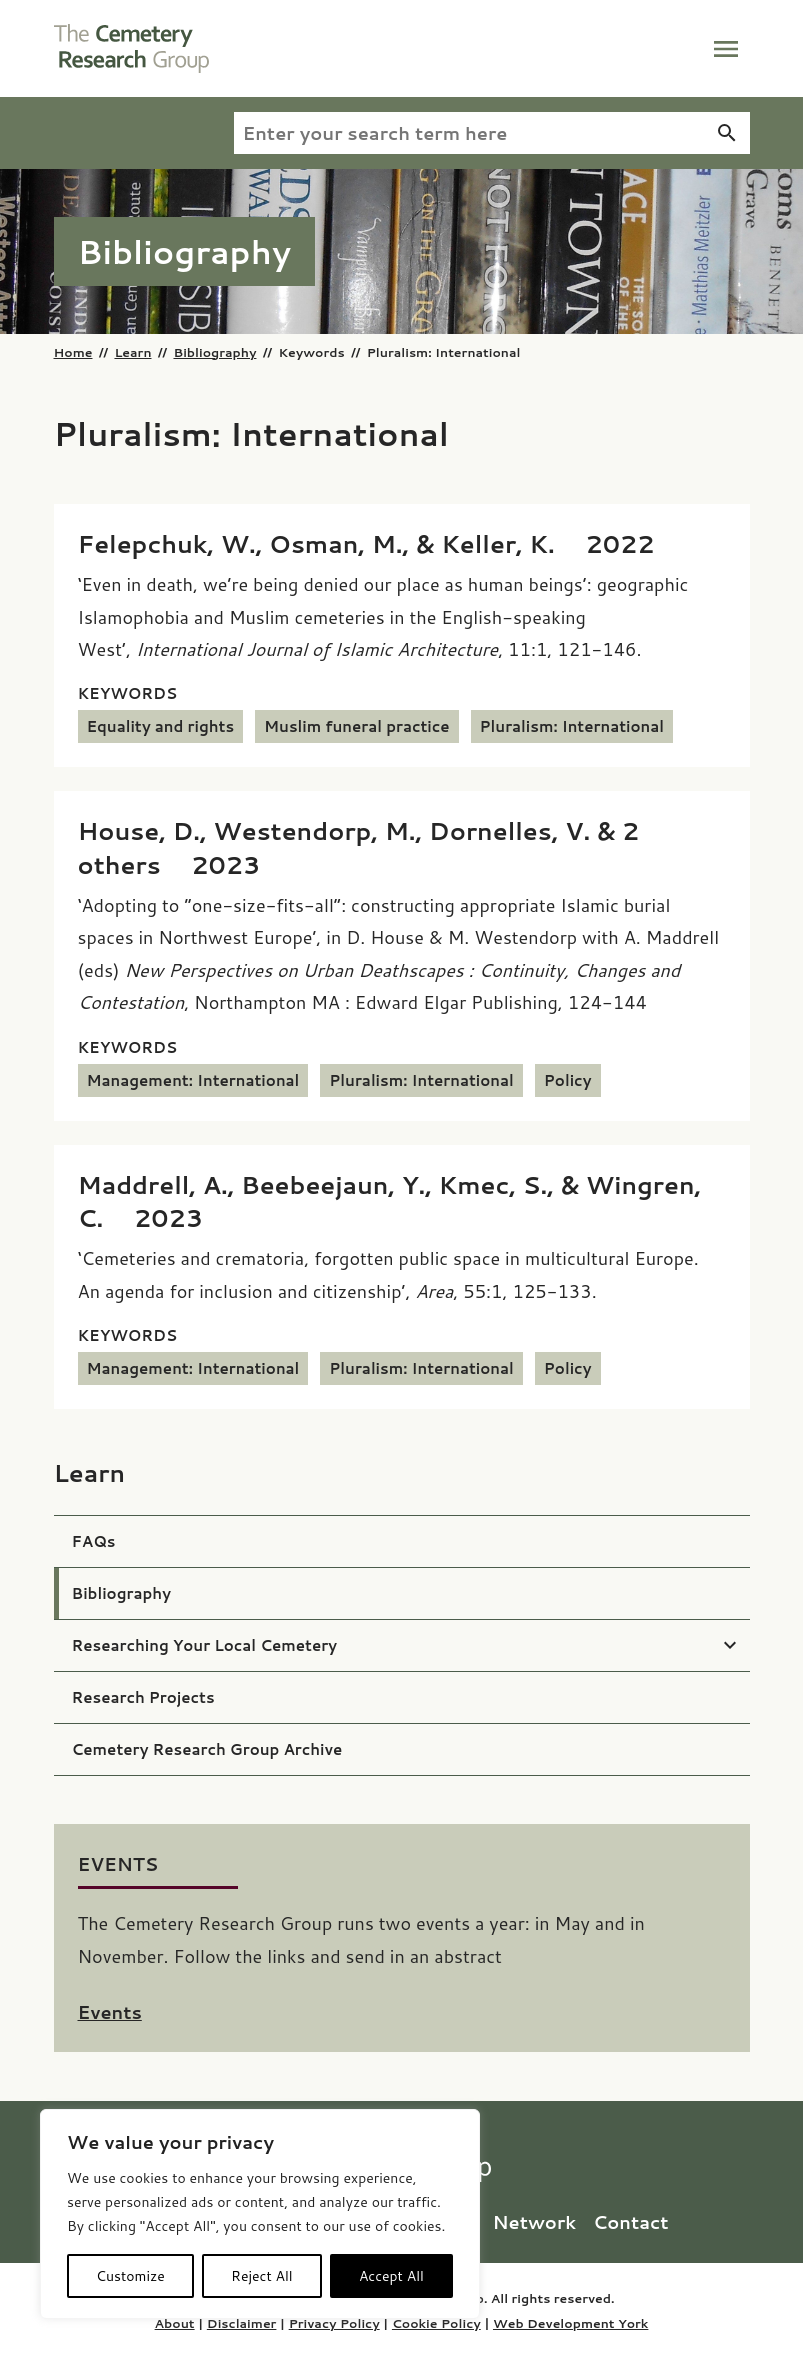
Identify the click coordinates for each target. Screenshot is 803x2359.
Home (73, 352)
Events (110, 2012)
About (175, 2323)
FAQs (94, 1541)
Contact (631, 2222)
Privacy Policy (334, 2323)
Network (536, 2222)
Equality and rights (161, 726)
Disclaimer (242, 2323)
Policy (568, 1080)
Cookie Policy (436, 2323)
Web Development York (570, 2323)
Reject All (262, 2276)
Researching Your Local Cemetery (205, 1645)
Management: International (193, 1080)
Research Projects (143, 1697)
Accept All (391, 2276)
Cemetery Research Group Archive (207, 1749)
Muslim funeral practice (357, 726)
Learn (132, 352)
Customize (130, 2276)
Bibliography (214, 352)
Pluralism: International (572, 726)
